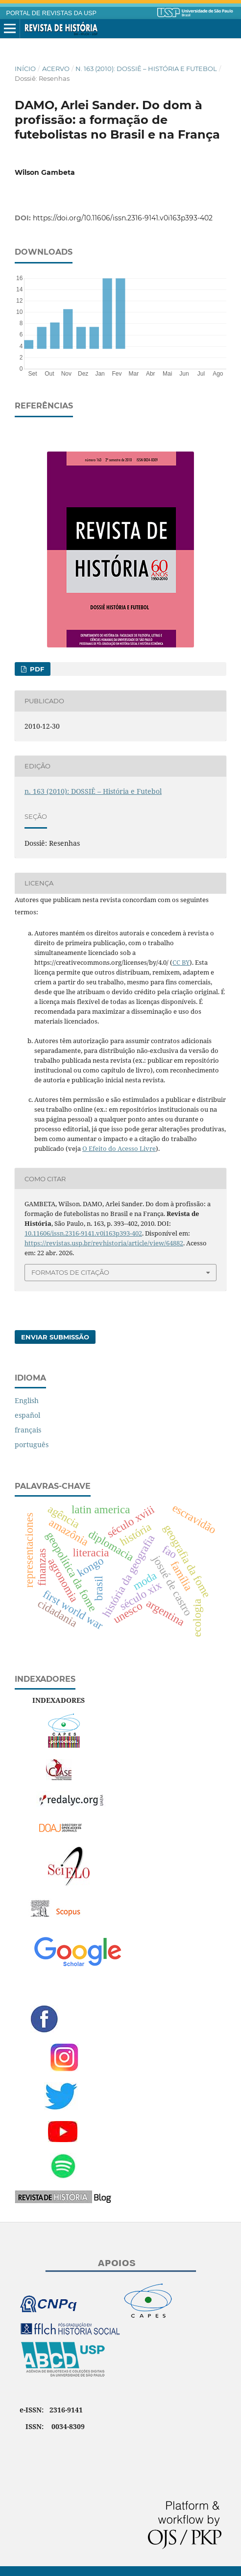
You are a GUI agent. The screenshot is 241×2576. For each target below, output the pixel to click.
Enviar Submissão (55, 1337)
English (27, 1400)
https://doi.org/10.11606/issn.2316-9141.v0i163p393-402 (123, 218)
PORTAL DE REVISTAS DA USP (51, 13)
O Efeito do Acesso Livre (119, 1148)
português (31, 1444)
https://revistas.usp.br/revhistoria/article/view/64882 (103, 1243)
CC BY (181, 962)
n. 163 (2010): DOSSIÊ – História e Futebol (146, 68)
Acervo (56, 68)
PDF (36, 669)
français (28, 1429)
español (27, 1415)
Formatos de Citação (70, 1272)
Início (25, 68)
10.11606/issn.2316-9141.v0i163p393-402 (83, 1233)
